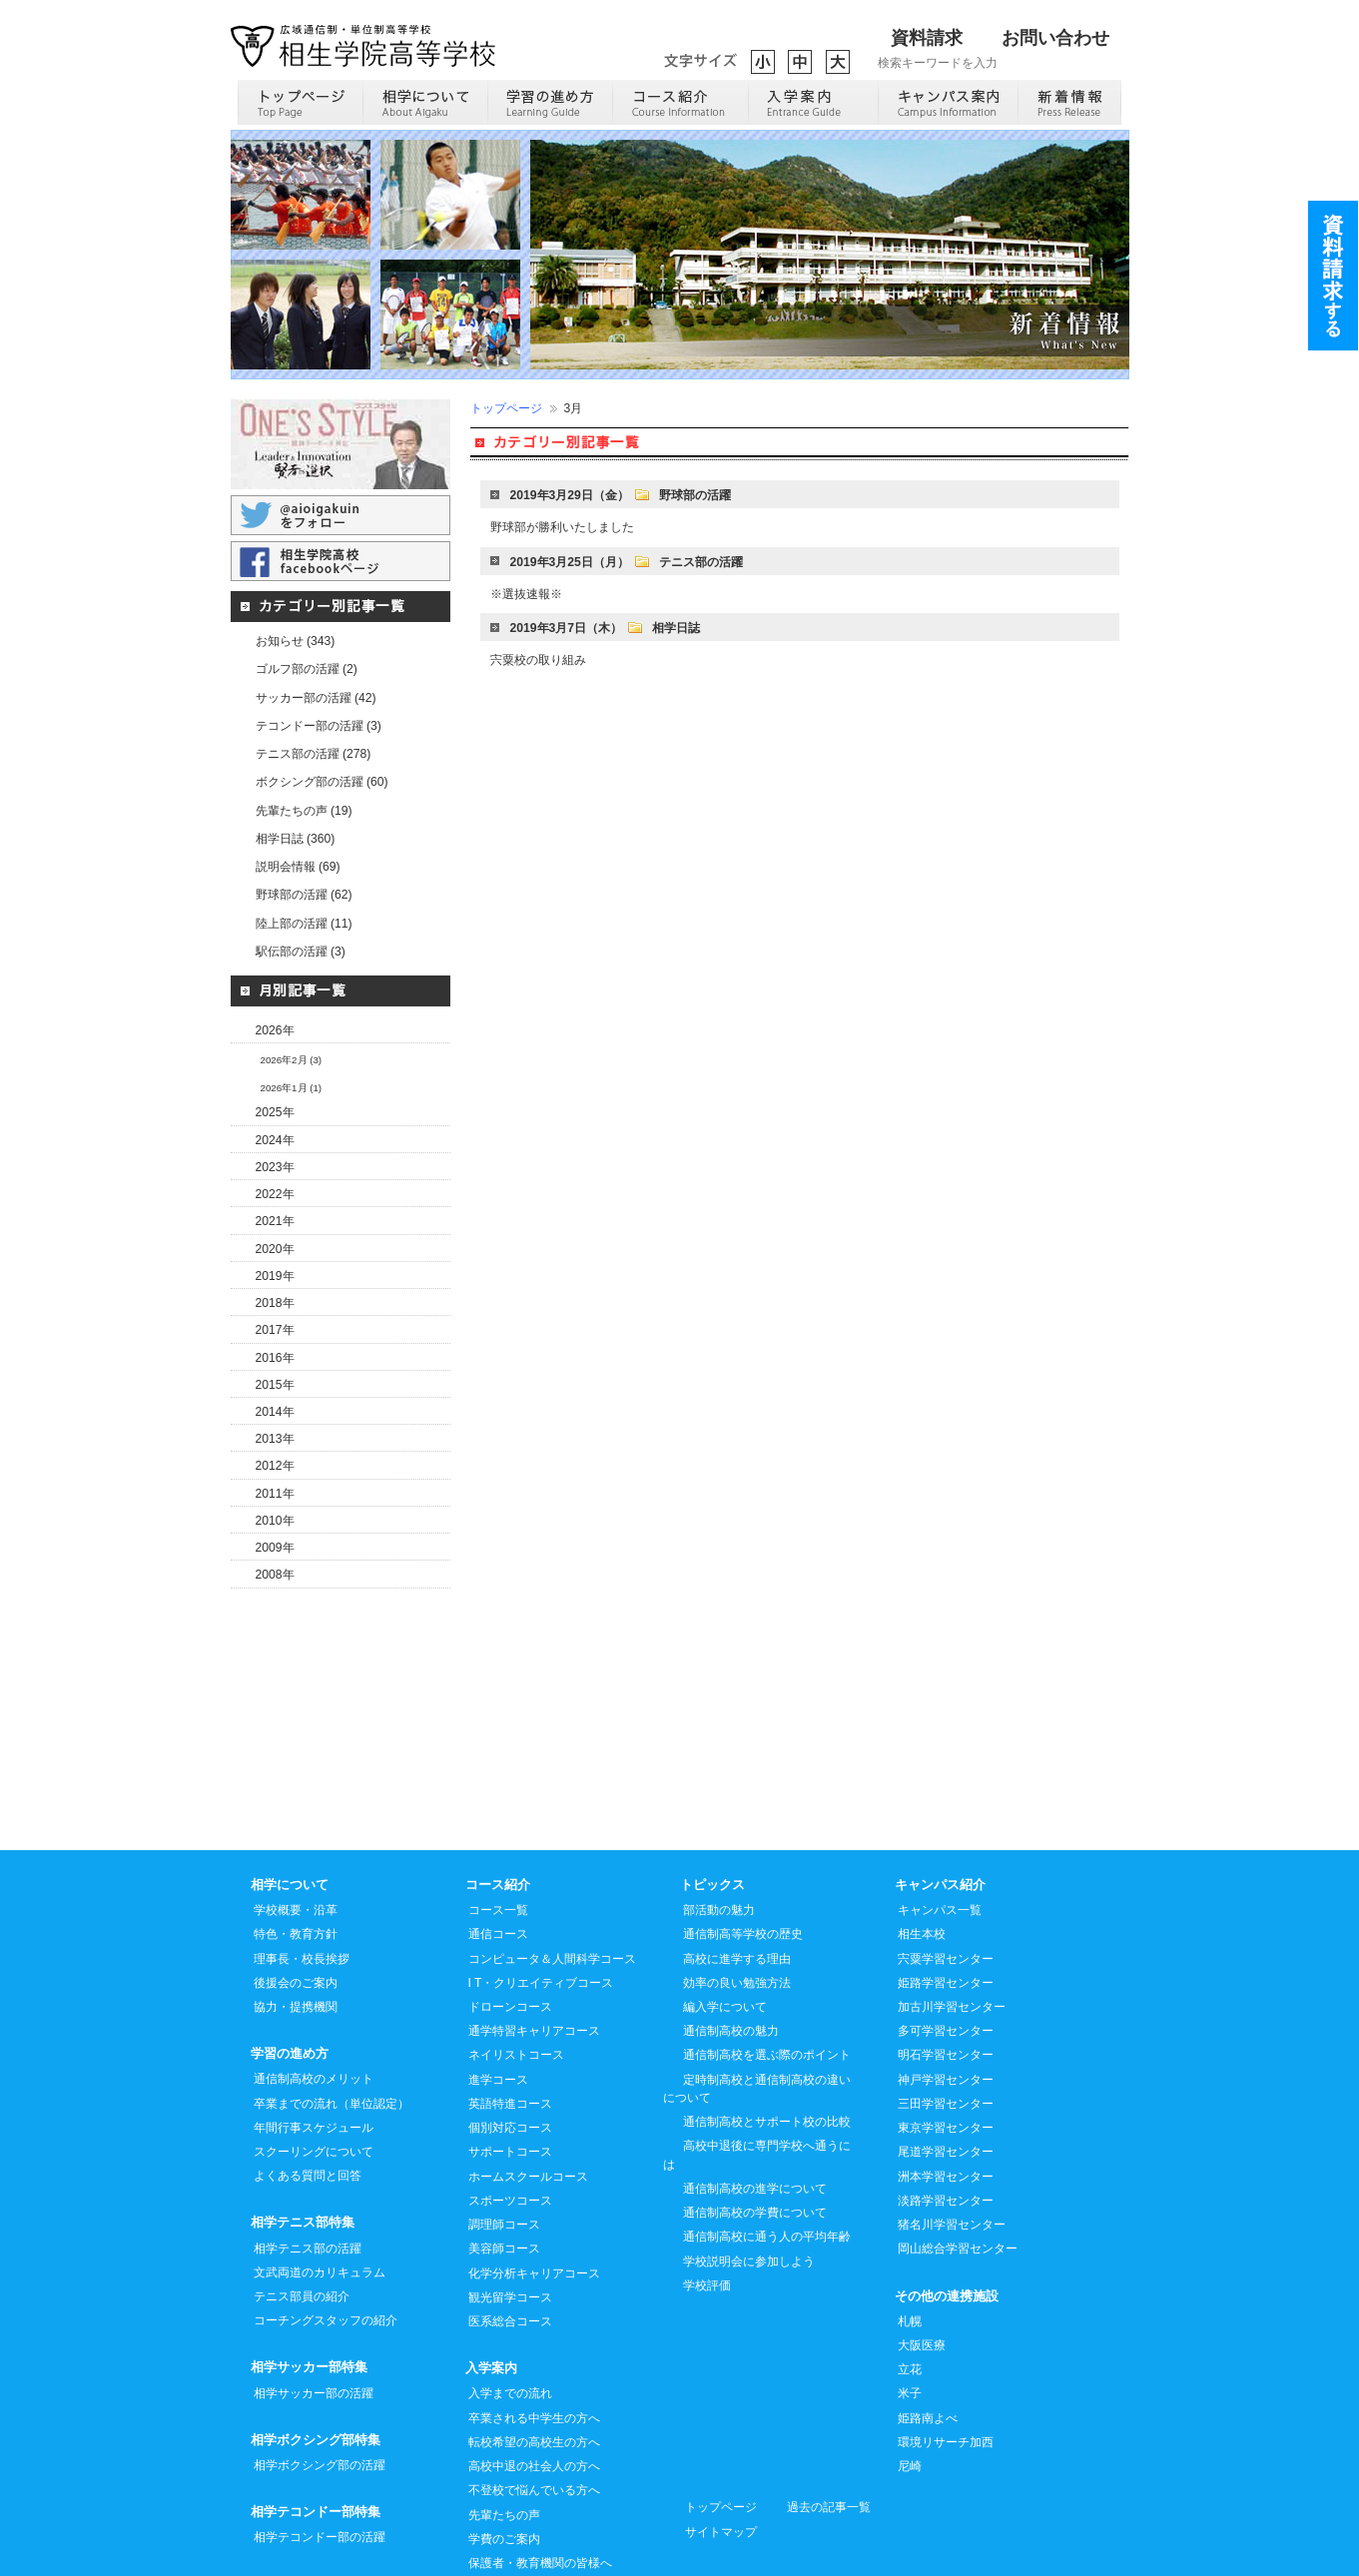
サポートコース (510, 2063)
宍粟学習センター (946, 1870)
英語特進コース (510, 2015)
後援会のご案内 (296, 1894)
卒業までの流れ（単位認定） (331, 2015)
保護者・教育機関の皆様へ (540, 2474)
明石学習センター (946, 1966)
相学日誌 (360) (296, 839)
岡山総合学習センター (958, 2160)
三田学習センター (946, 2015)
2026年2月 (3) (292, 1059)
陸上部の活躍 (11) (304, 924)
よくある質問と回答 (307, 2087)
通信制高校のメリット (313, 1990)
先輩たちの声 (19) (304, 811)
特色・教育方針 (296, 1845)
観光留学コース (510, 2209)
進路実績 (492, 2522)
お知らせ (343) (296, 641)
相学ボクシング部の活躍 (319, 2376)
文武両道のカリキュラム (319, 2184)
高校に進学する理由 (737, 1870)
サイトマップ (721, 2443)
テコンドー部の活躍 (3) (318, 726)
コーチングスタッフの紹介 (325, 2232)
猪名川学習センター (952, 2136)
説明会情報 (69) (298, 867)
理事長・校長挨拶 (301, 1870)
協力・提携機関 (296, 1918)
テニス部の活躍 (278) (313, 754)
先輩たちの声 (504, 2426)
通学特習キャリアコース (534, 1942)
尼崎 (910, 2377)
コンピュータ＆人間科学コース (552, 1870)
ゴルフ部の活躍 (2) (306, 669)
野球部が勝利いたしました (562, 527)
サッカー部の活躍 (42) (316, 698)
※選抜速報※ (526, 594)
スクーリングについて (313, 2063)
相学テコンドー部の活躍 (319, 2448)
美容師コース (504, 2160)
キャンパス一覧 (940, 1821)
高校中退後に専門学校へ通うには (757, 2066)
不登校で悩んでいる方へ (534, 2401)
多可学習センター (946, 1942)
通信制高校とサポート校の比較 (767, 2033)
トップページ (506, 408)
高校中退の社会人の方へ (534, 2377)
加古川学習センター (952, 1918)
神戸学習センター (946, 1991)
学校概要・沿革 (296, 1821)
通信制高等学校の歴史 (743, 1845)
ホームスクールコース (528, 2088)
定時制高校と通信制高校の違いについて (757, 2000)
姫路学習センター (946, 1894)
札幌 (910, 2233)
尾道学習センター (946, 2063)
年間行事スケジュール (313, 2039)
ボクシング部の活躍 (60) (322, 782)
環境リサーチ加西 (946, 2353)
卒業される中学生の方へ (534, 2329)
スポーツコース (510, 2112)
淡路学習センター (946, 2112)
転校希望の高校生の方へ (534, 2353)
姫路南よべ (928, 2329)
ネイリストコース (516, 1966)
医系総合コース (510, 2233)
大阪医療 (922, 2256)
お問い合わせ (1055, 38)
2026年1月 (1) (292, 1087)
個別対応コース (510, 2039)
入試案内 (492, 2498)
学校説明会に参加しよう (749, 2173)
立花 (910, 2280)
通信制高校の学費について (755, 2124)
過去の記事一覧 (829, 2418)
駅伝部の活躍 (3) (300, 952)
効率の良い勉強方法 (737, 1894)
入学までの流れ (510, 2304)
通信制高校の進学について (755, 2100)
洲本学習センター (946, 2088)
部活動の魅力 (719, 1821)
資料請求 (927, 38)
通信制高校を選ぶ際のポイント (767, 1966)
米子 (910, 2304)
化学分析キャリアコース (534, 2185)
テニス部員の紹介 (301, 2208)
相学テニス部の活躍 (307, 2160)
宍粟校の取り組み (538, 660)
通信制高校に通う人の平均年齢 (767, 2148)
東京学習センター (946, 2039)
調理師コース (504, 2136)
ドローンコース (510, 1918)
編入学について (725, 1918)
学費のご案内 (504, 2450)
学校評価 (707, 2197)
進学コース (498, 1991)
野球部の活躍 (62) (304, 895)
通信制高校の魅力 (731, 1942)
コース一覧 (498, 1821)
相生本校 (922, 1845)
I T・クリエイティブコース (541, 1894)
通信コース (498, 1845)
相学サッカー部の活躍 (313, 2304)
